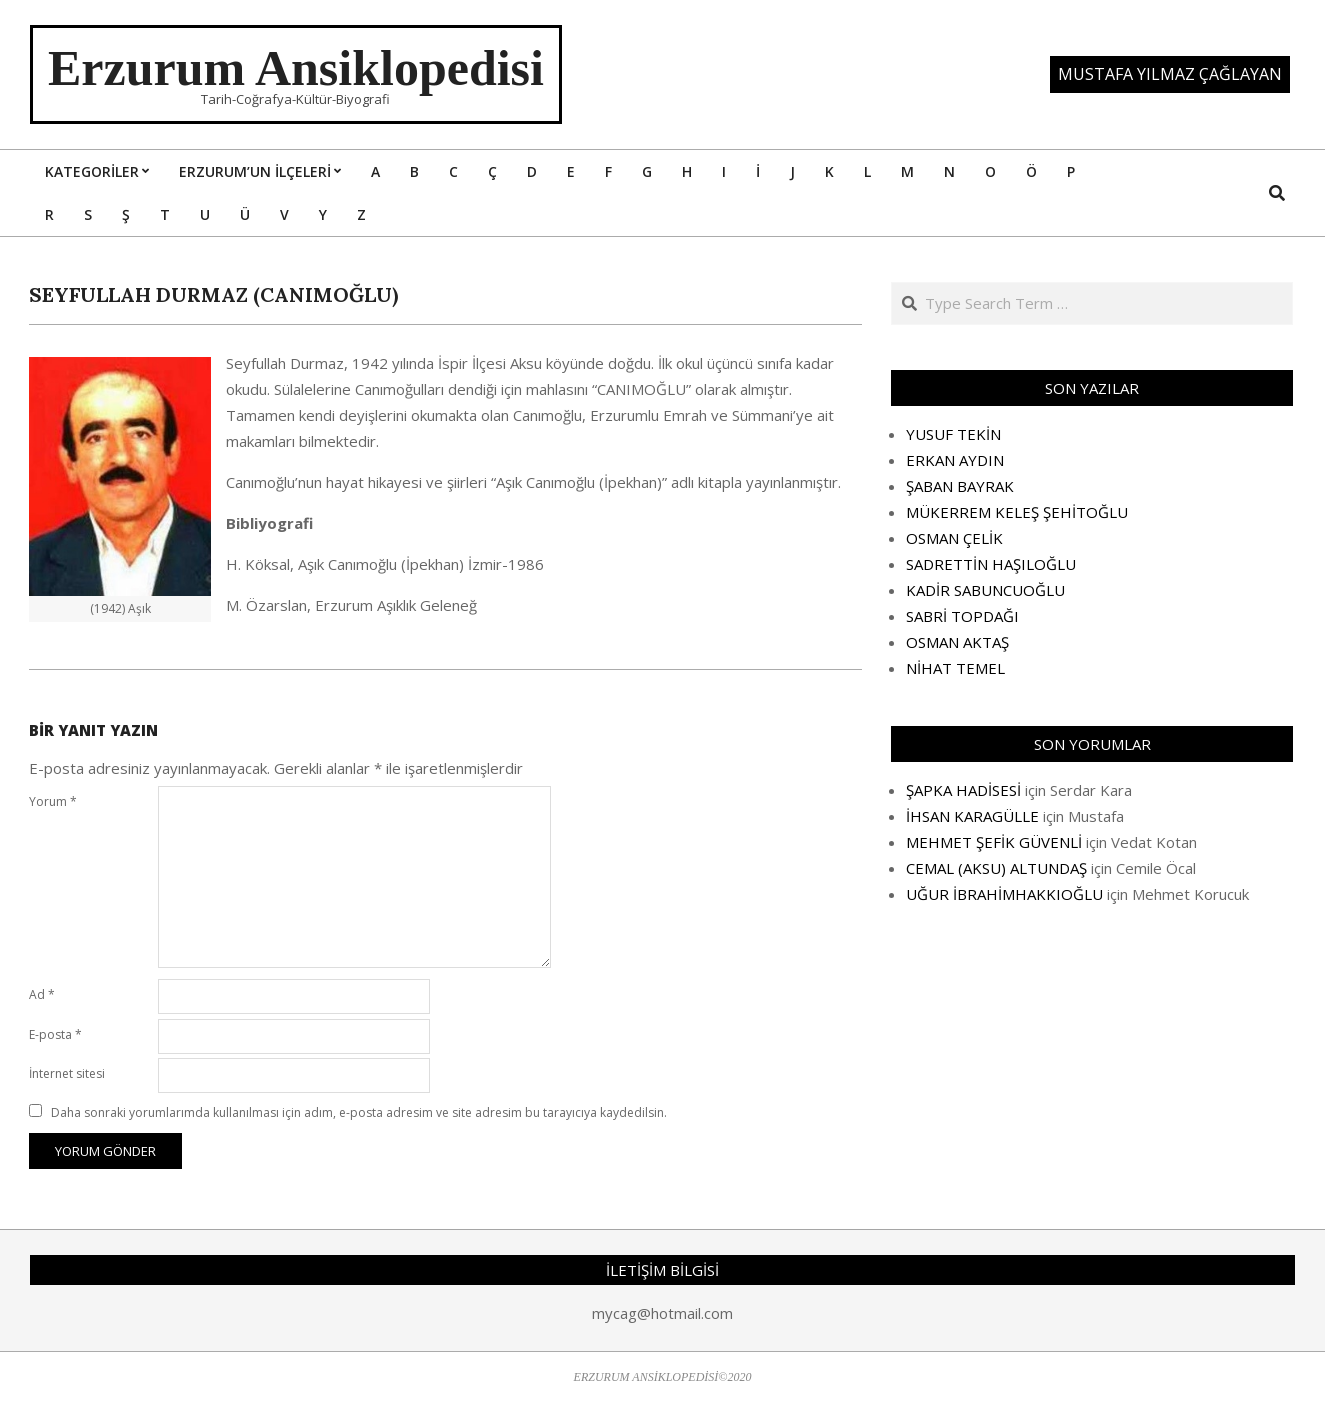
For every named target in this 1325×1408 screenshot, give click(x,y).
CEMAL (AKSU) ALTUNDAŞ (996, 868)
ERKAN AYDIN (955, 460)
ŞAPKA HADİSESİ (963, 790)
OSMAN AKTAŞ (957, 642)
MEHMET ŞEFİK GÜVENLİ (994, 842)
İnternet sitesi (67, 1073)
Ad (42, 994)
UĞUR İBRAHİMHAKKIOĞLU (1004, 894)
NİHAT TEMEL (955, 668)
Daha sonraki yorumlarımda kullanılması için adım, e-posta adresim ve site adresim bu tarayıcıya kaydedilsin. (359, 1112)
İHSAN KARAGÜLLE (972, 816)
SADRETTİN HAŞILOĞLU (991, 564)
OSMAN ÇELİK (954, 538)
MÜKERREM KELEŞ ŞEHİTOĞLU (1017, 512)
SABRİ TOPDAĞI (962, 616)
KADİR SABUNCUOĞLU (985, 590)
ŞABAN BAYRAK (960, 486)
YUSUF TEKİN (953, 434)
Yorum (53, 801)
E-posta (55, 1034)
